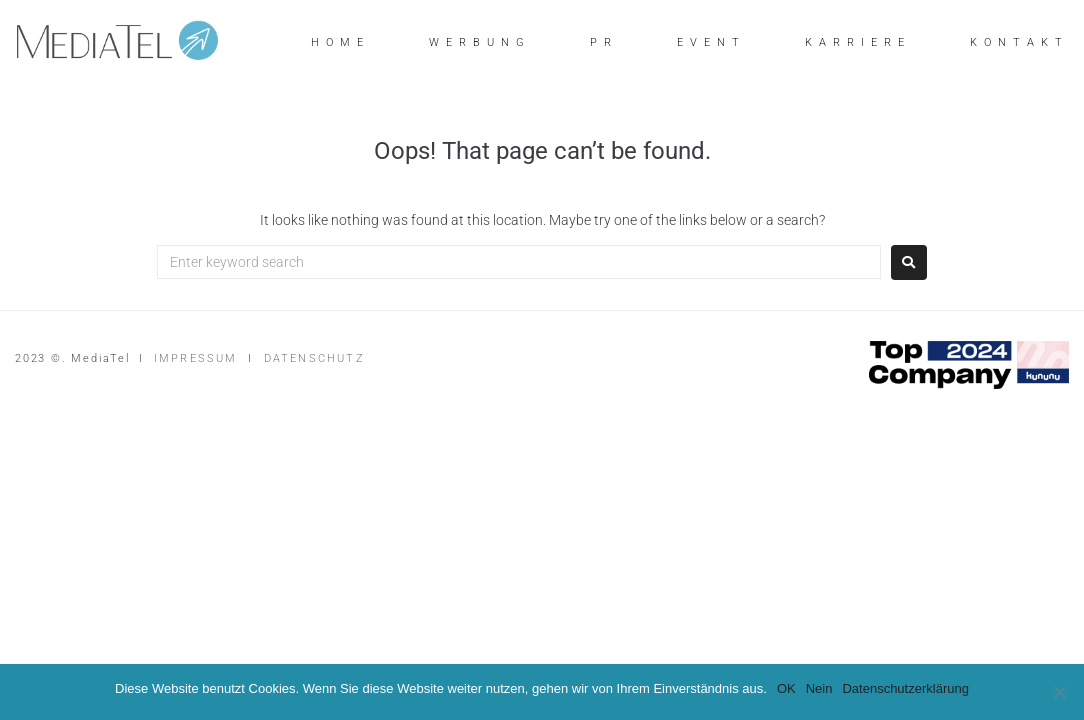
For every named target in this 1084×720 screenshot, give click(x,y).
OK (786, 688)
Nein (819, 688)
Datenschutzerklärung (905, 688)
